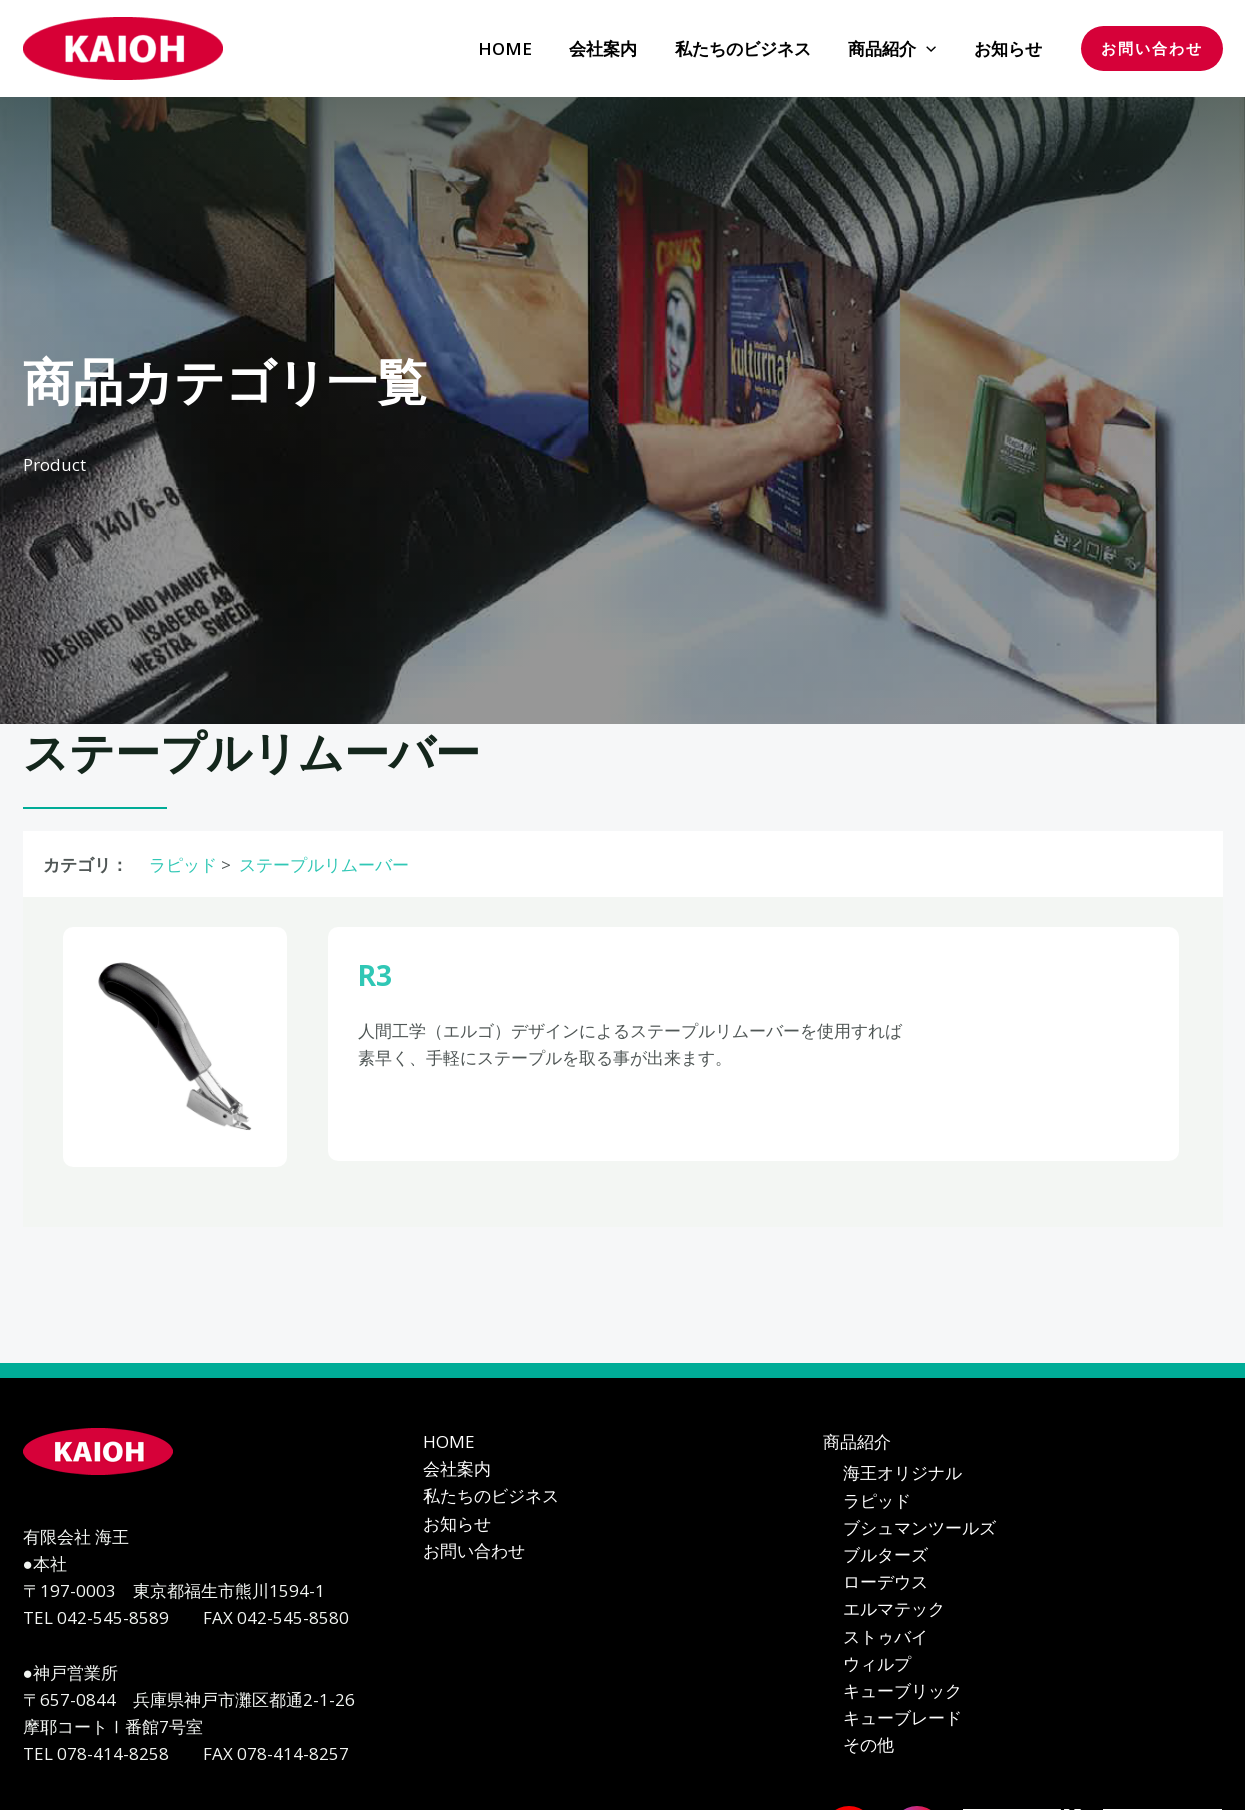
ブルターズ (885, 1555)
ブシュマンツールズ (919, 1527)
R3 (376, 974)
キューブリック (902, 1692)
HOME (449, 1441)
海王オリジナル (902, 1472)
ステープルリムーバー (322, 864)
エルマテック (894, 1610)
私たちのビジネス (491, 1495)
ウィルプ (877, 1665)
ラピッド (181, 864)
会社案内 (457, 1468)
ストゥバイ (885, 1637)
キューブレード (902, 1720)
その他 (868, 1747)
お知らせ (457, 1523)
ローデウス (885, 1582)
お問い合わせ (474, 1550)
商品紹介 (857, 1441)
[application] (931, 49)
